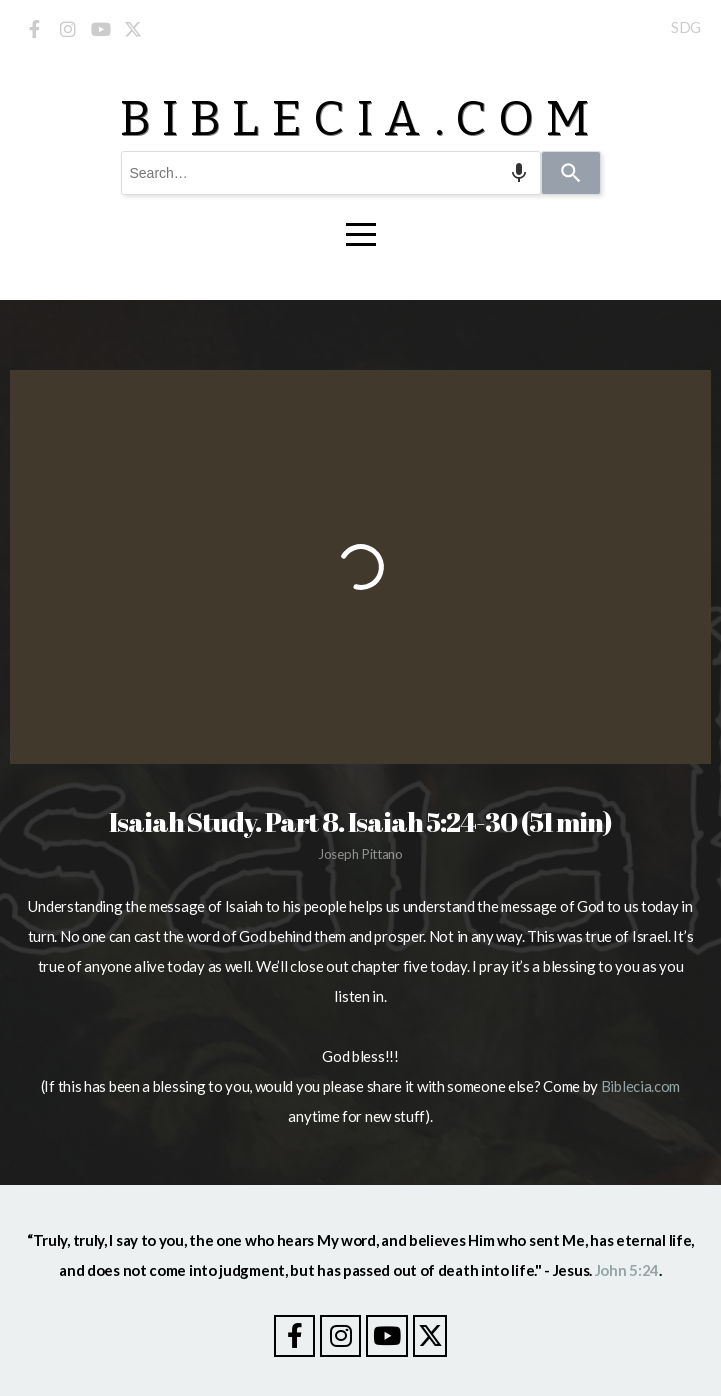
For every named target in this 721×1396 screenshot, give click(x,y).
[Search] (571, 173)
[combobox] (331, 173)
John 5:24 (627, 1270)
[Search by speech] (519, 173)
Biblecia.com (640, 1086)
